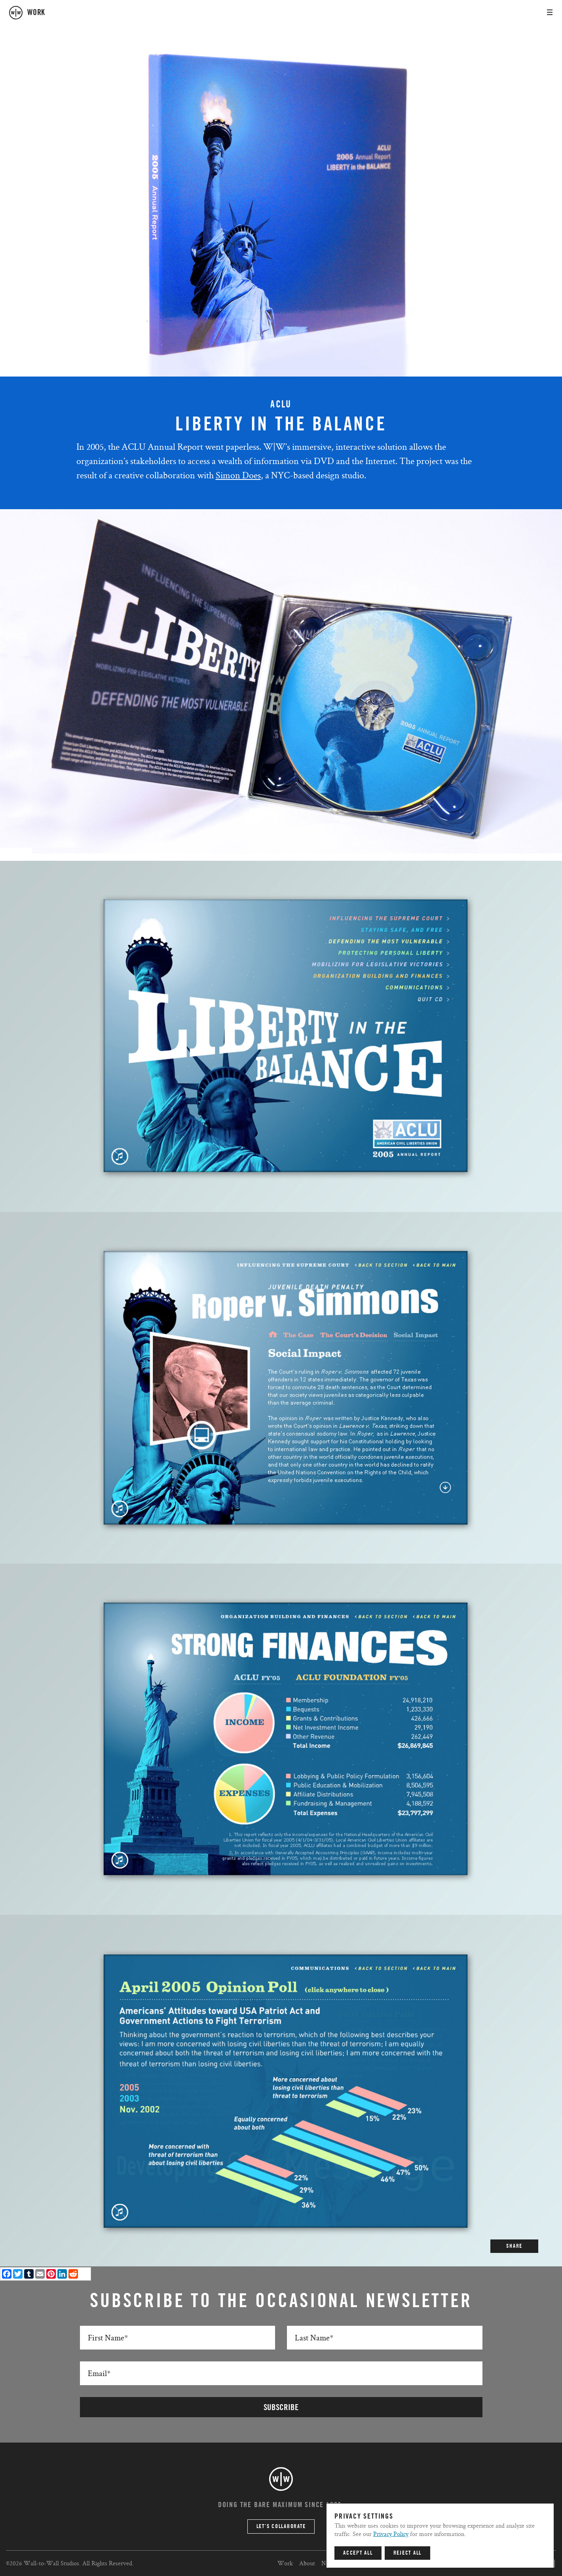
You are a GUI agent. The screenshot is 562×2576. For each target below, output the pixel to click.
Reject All (407, 2553)
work (36, 13)
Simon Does (238, 475)
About (307, 2563)
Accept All (358, 2553)
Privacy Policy (390, 2534)
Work (285, 2563)
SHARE (514, 2246)
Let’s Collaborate (281, 2526)
